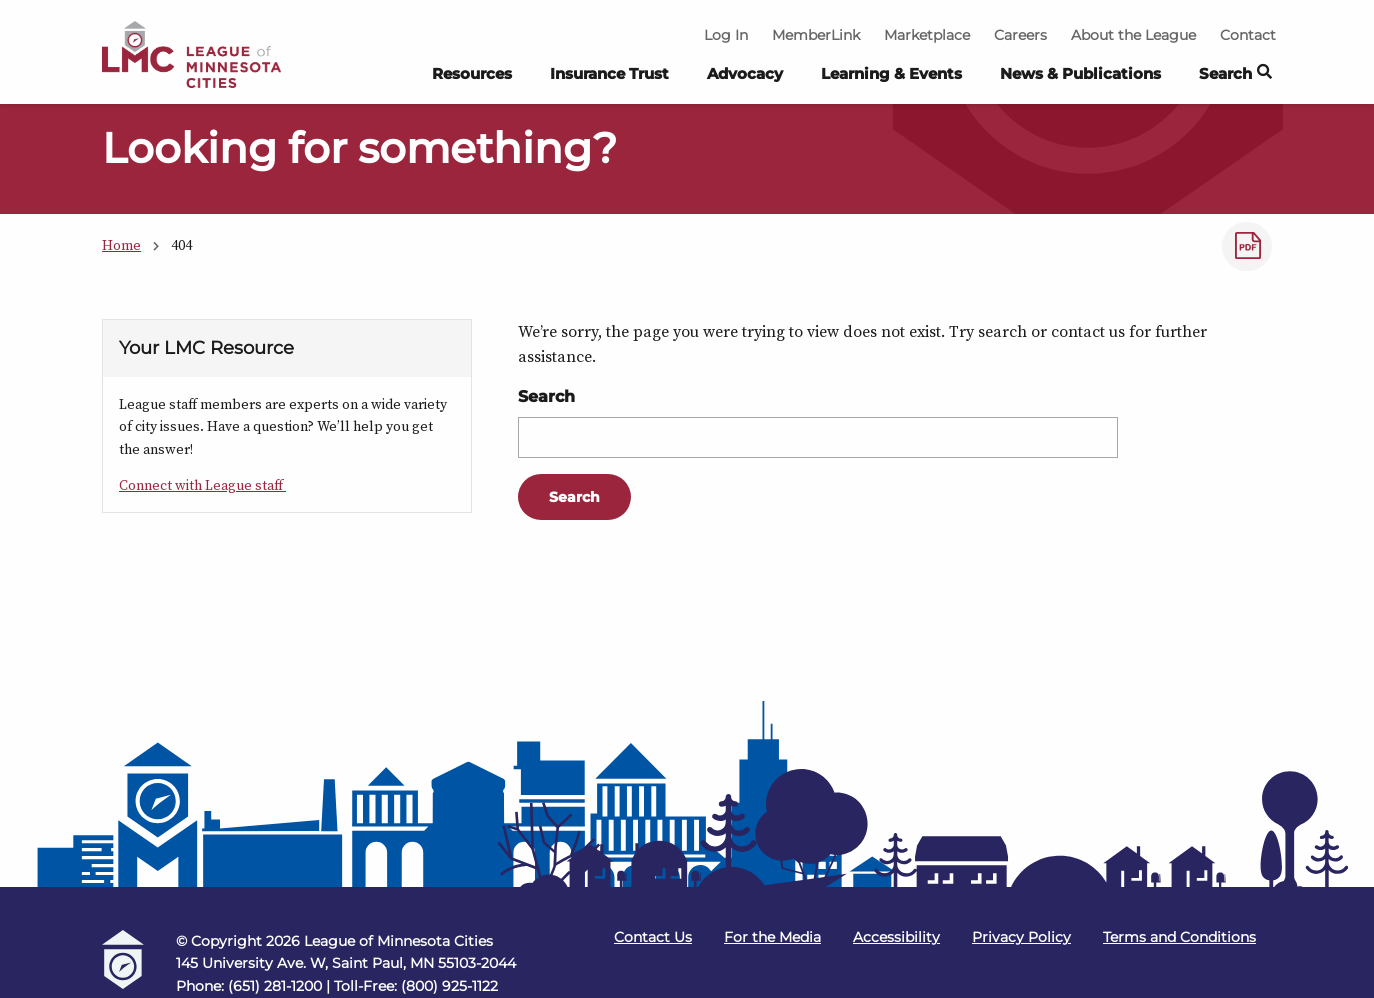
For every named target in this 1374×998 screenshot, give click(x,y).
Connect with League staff (202, 485)
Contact (1248, 35)
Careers (1020, 35)
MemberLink (816, 35)
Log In (726, 35)
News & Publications (1080, 73)
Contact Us (653, 937)
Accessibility (896, 937)
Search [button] (1235, 74)
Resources (472, 73)
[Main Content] (687, 401)
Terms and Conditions (1179, 937)
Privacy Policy (1021, 937)
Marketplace (927, 35)
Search (546, 396)
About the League (1133, 35)
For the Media (772, 937)
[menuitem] (472, 79)
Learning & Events (891, 73)
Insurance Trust (609, 73)
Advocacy (745, 73)
